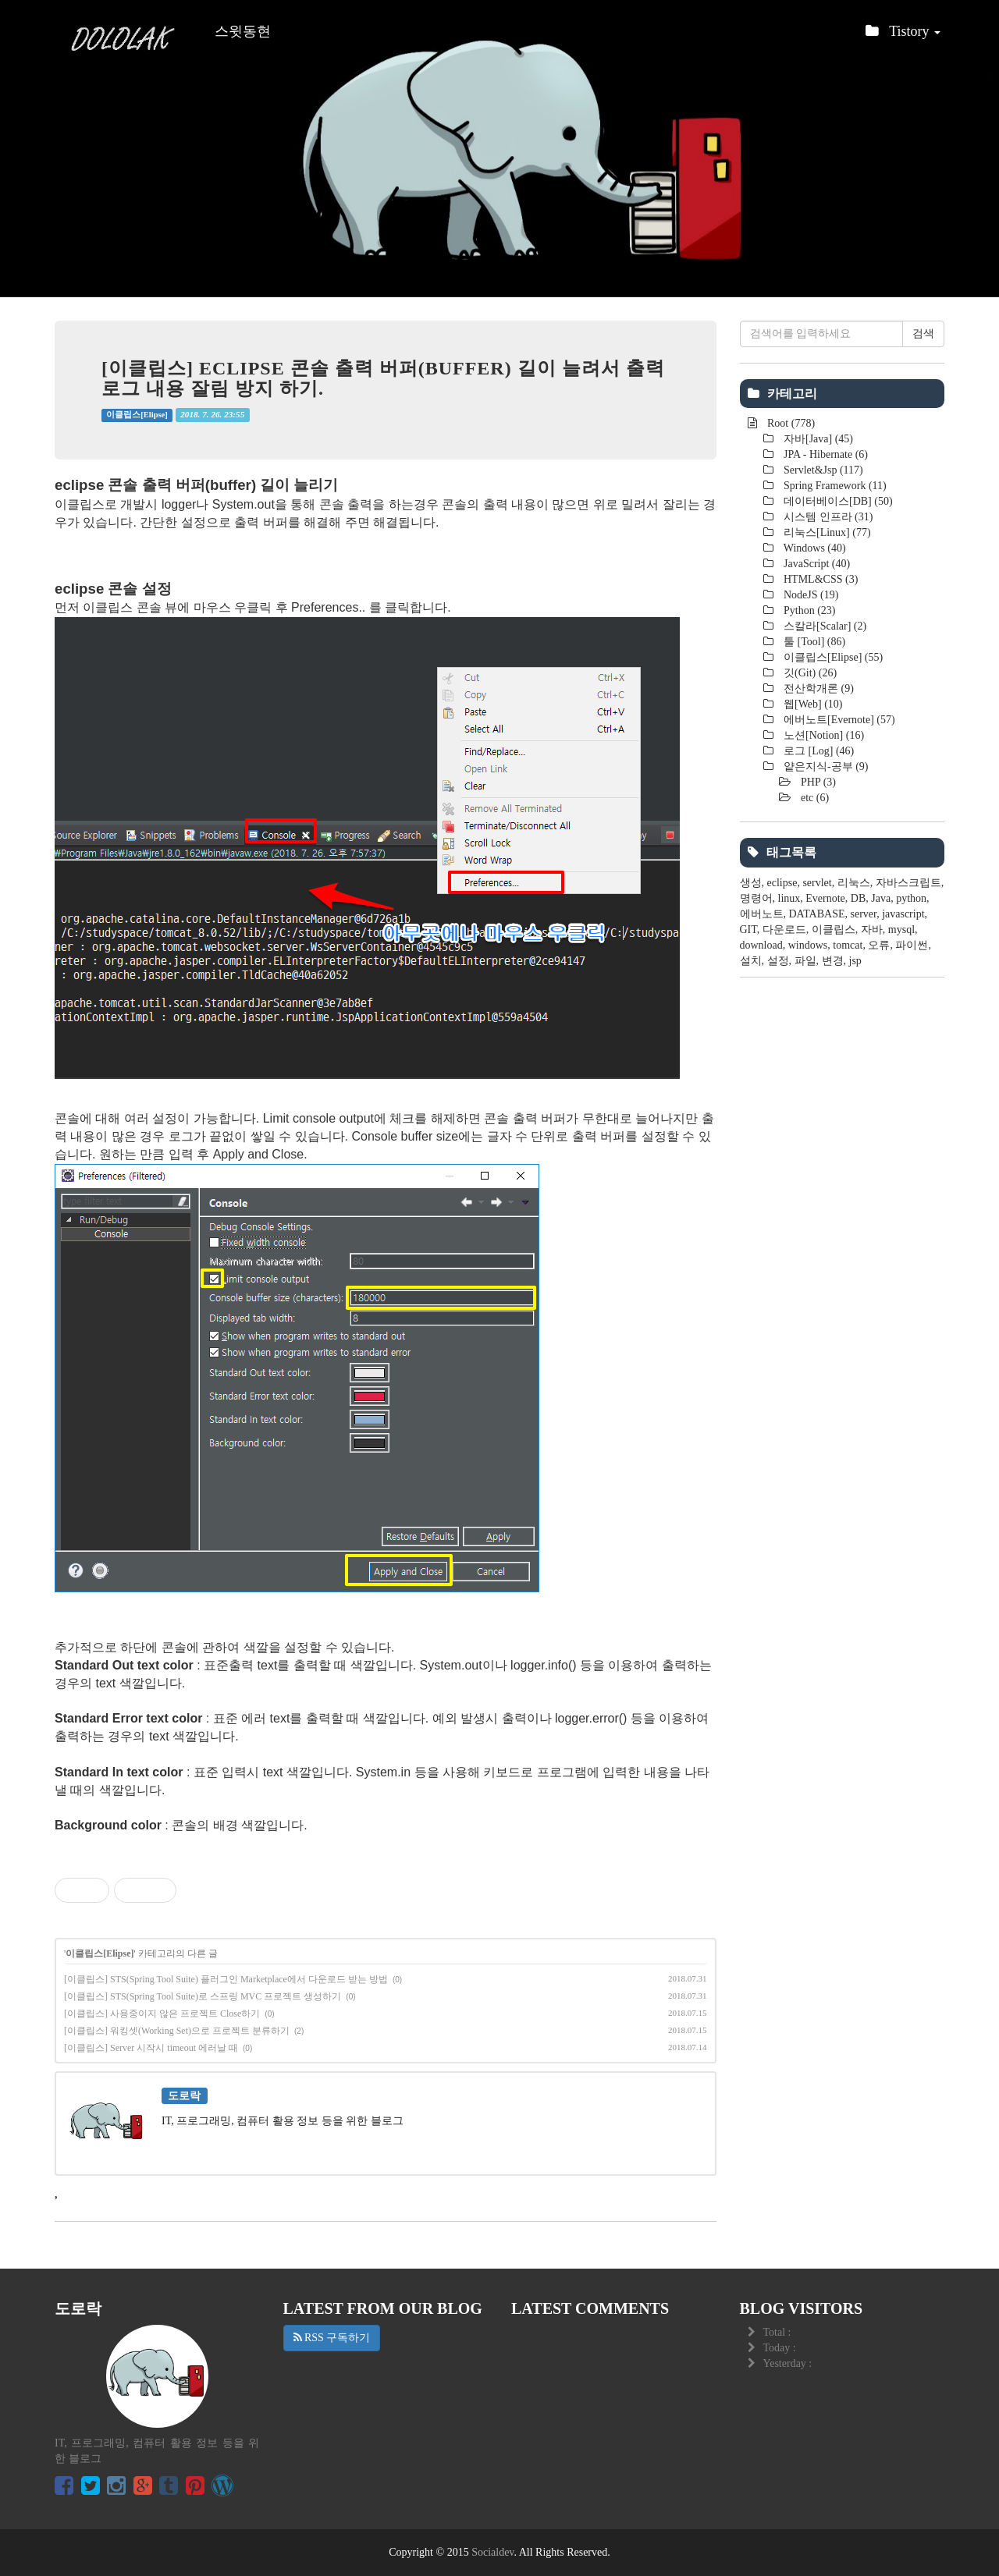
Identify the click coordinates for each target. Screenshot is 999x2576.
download (761, 945)
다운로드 (784, 929)
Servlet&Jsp (822, 470)
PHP (817, 782)
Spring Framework (834, 485)
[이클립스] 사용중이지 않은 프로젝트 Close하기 (162, 2013)
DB (858, 898)
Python (808, 610)
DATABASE (817, 914)
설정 (778, 961)
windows (808, 945)
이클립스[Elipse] (136, 414)
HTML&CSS (820, 579)
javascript (903, 914)
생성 (751, 883)
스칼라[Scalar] (824, 626)
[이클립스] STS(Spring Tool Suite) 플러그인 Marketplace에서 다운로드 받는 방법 (226, 1979)
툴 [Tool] (813, 642)
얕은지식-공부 (825, 766)
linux (789, 898)
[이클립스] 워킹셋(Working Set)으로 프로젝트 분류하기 (177, 2030)
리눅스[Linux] (826, 532)
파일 (805, 961)
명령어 (756, 898)
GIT (748, 929)
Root (790, 423)
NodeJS (810, 595)
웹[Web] (812, 704)
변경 (833, 961)
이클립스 (833, 929)
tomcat (847, 945)
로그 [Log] (818, 751)
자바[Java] (817, 439)
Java (881, 898)
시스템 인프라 (827, 517)
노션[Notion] (823, 735)
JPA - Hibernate (824, 454)
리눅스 (853, 883)
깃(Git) (809, 673)
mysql (901, 929)
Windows (813, 548)
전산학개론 (817, 688)
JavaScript (816, 563)
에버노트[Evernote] (838, 720)
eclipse (782, 883)
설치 (751, 961)
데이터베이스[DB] (837, 501)
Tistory (903, 35)
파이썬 (911, 945)
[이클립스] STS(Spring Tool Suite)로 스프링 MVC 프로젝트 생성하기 (202, 1996)
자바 (872, 929)
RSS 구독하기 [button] (332, 2338)
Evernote (825, 898)
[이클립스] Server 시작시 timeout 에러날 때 (151, 2047)
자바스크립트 (908, 883)
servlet (816, 883)
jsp (855, 961)
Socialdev (492, 2552)
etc (814, 798)
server (864, 914)
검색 (923, 333)
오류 (879, 945)
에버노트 (762, 914)
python (911, 898)
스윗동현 (243, 31)
